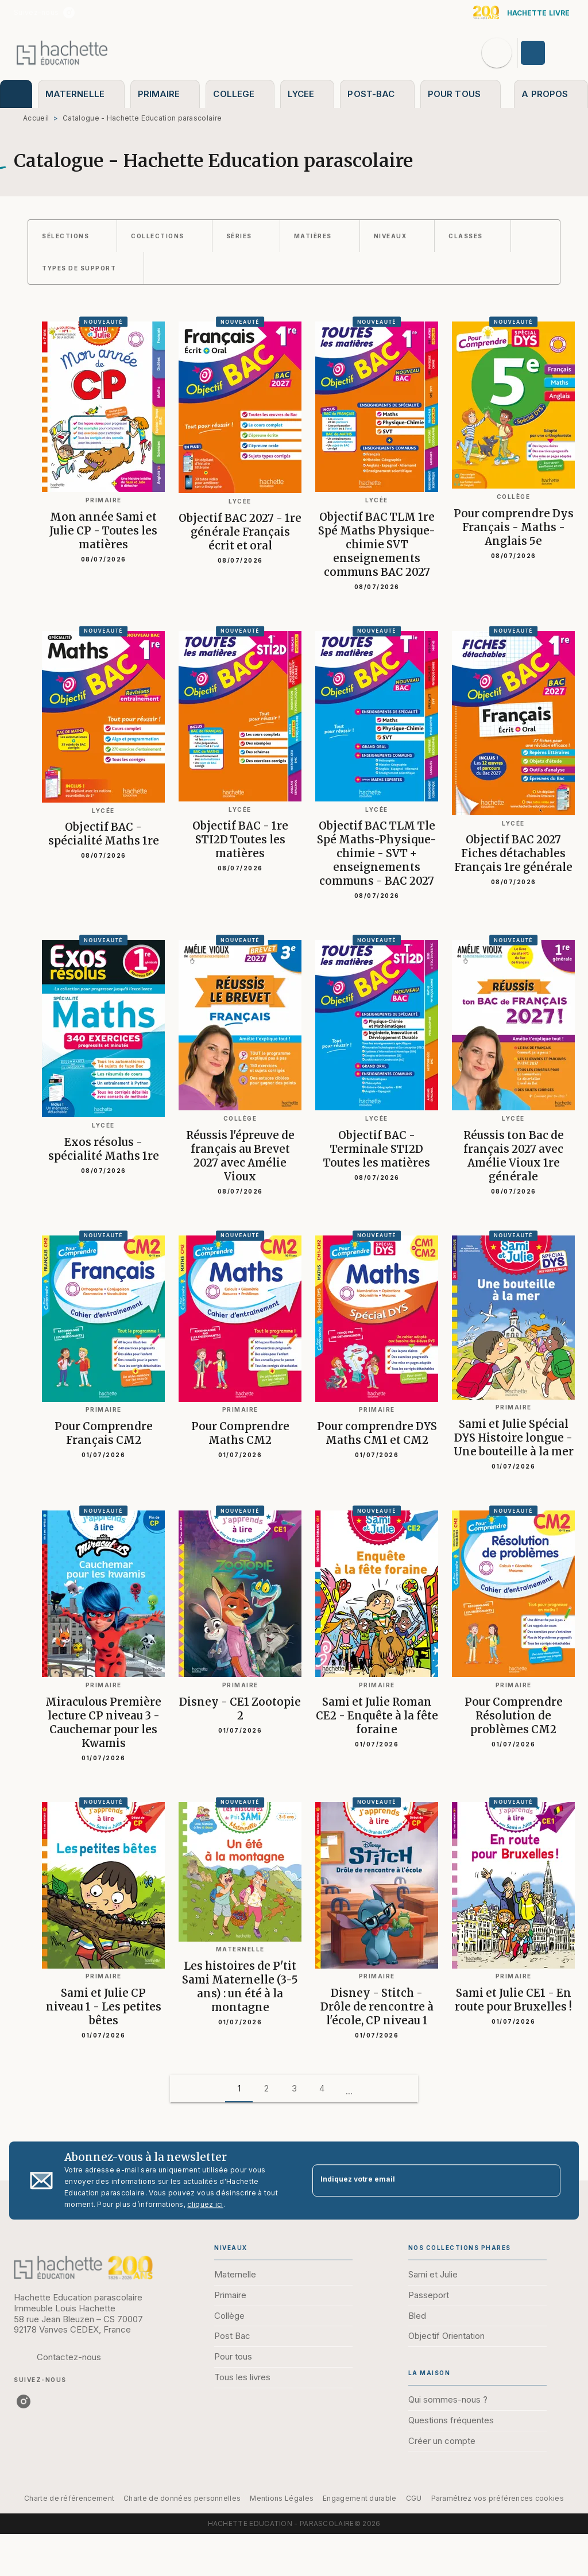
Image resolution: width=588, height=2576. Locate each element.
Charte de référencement (69, 2498)
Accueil (36, 118)
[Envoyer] (546, 2180)
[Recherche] (497, 53)
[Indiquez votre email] (422, 2181)
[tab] (16, 94)
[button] (72, 236)
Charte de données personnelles (182, 2498)
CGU (414, 2498)
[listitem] (69, 12)
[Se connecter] (546, 53)
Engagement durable (359, 2498)
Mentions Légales (282, 2498)
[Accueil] (62, 52)
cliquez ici (205, 2204)
